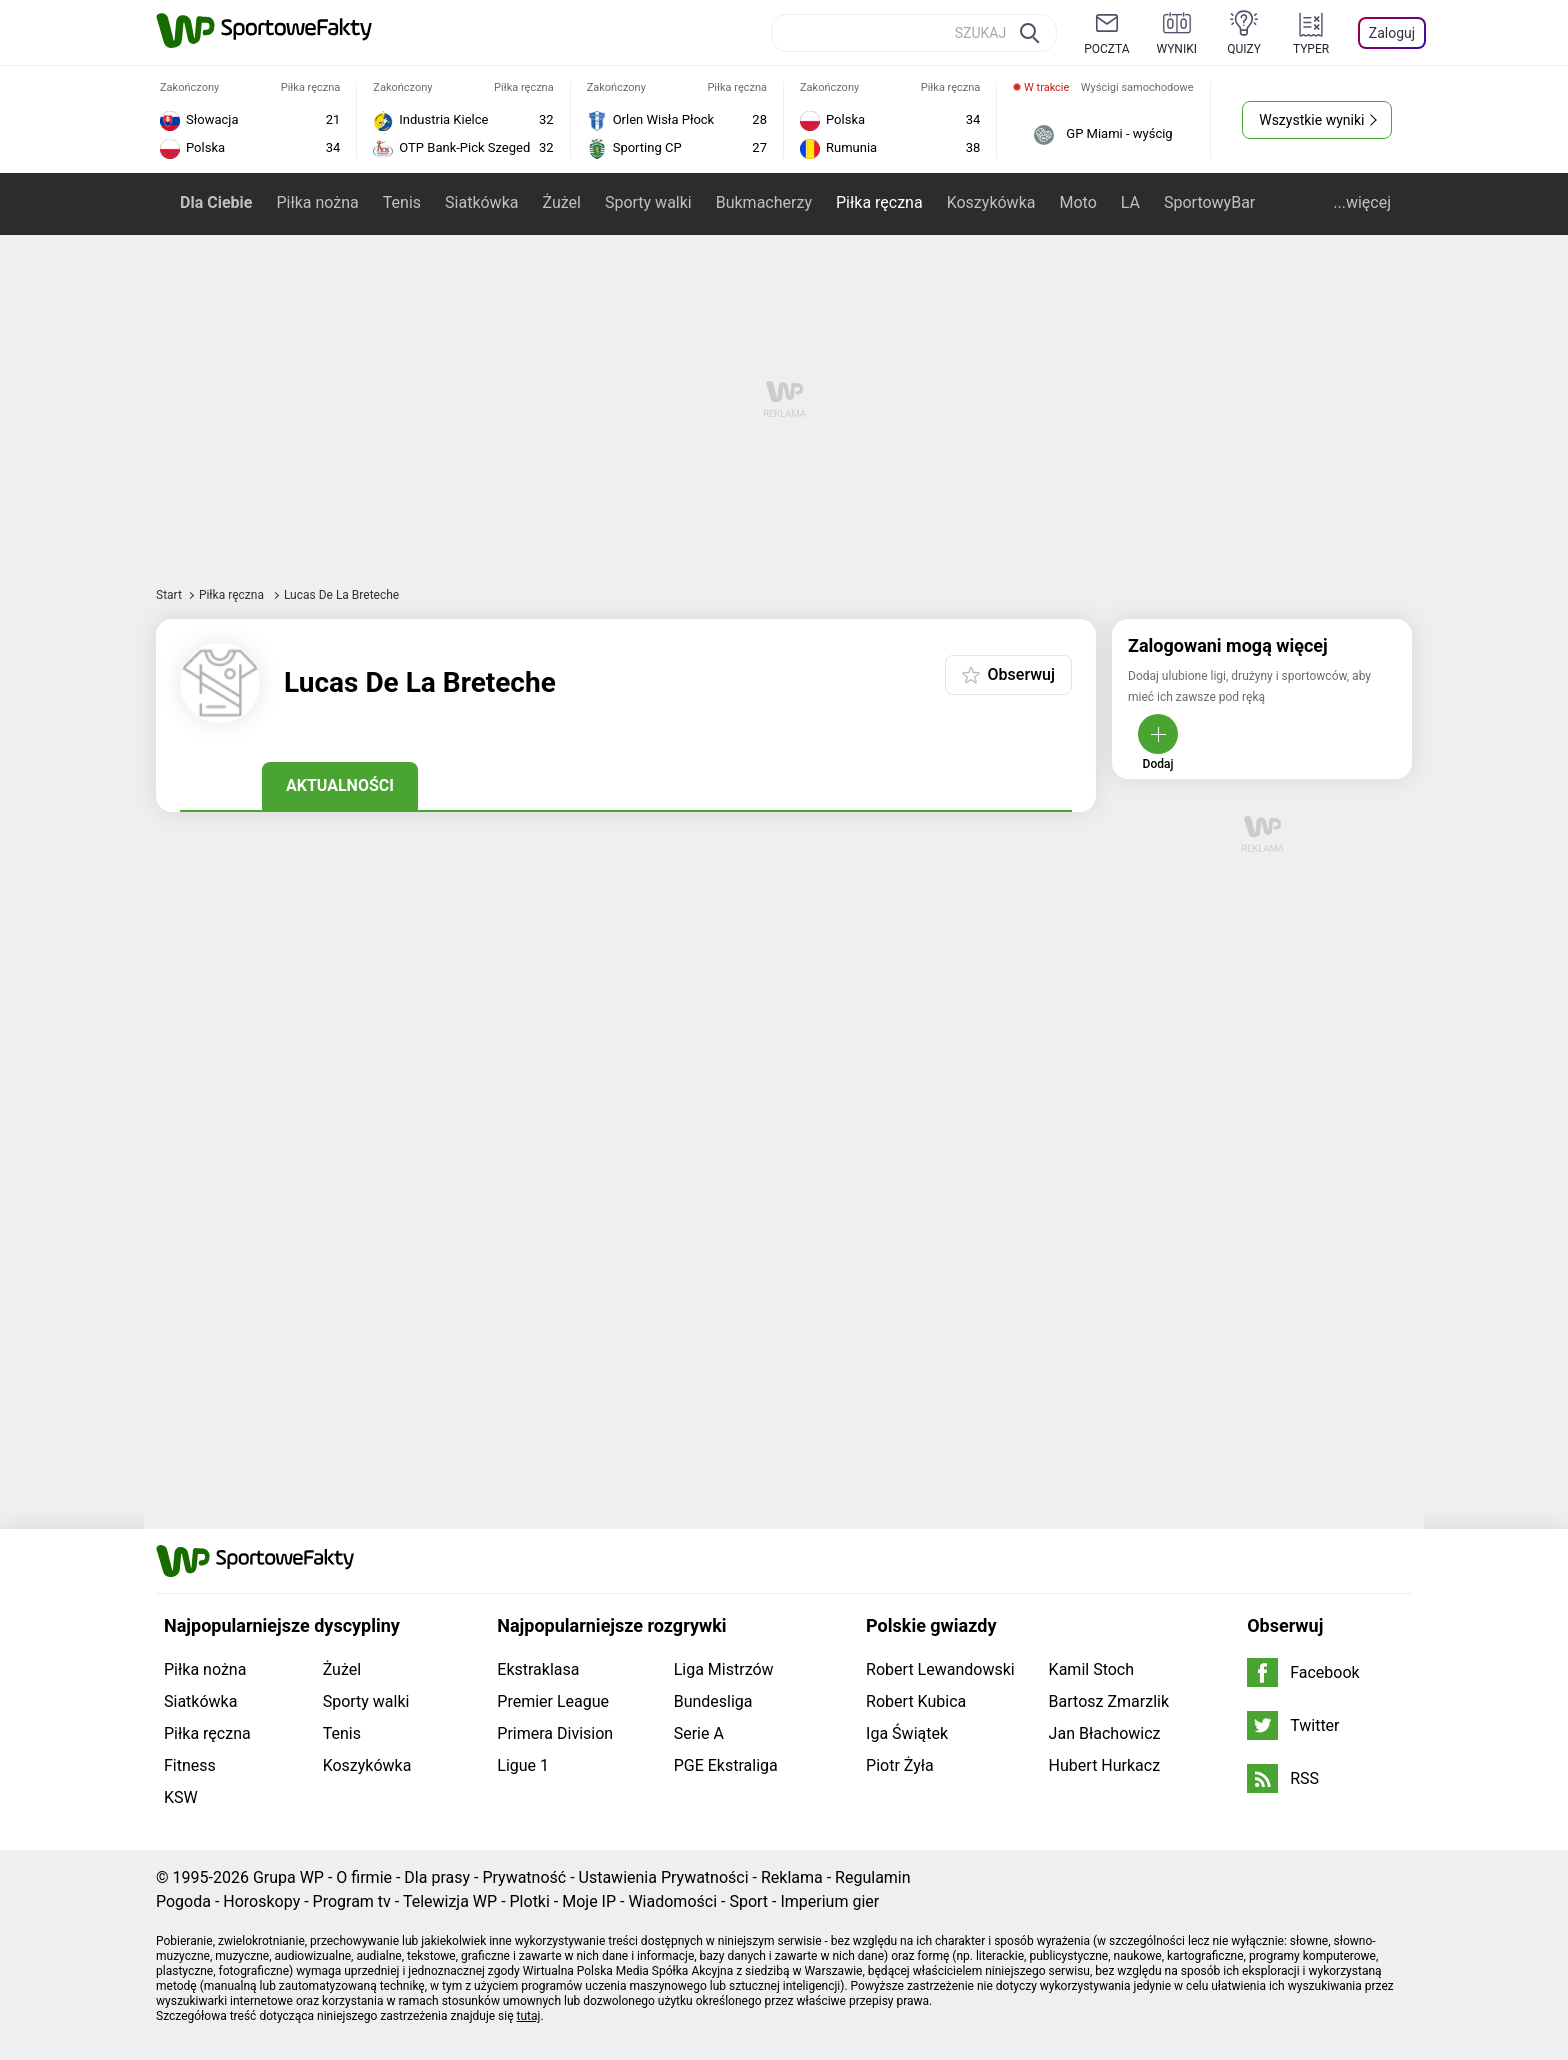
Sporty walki (648, 202)
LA (1130, 202)
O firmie (364, 1877)
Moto (1077, 202)
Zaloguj (1392, 33)
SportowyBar (1209, 202)
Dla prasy (437, 1877)
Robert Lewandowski (940, 1669)
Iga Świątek (907, 1733)
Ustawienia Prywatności (664, 1877)
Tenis (402, 202)
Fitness (190, 1765)
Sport (748, 1901)
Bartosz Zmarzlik (1109, 1701)
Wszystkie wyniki (1311, 120)
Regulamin (873, 1877)
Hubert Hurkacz (1105, 1765)
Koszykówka (991, 202)
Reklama (792, 1877)
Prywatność (524, 1877)
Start (169, 595)
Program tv (352, 1901)
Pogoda (183, 1901)
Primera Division (555, 1733)
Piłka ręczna (879, 202)
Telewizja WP (450, 1901)
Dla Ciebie (216, 202)
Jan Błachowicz (1105, 1733)
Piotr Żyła (900, 1765)
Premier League (553, 1701)
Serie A (699, 1733)
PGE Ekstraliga (726, 1765)
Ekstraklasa (538, 1669)
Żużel (561, 202)
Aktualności (340, 785)
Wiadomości (672, 1901)
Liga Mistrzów (724, 1669)
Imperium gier (829, 1901)
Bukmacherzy (764, 202)
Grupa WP (288, 1877)
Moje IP (589, 1901)
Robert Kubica (916, 1701)
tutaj (529, 2016)
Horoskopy (261, 1901)
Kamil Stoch (1091, 1669)
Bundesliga (713, 1701)
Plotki (530, 1901)
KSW (181, 1797)
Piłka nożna (317, 202)
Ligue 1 (523, 1765)
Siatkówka (481, 202)
